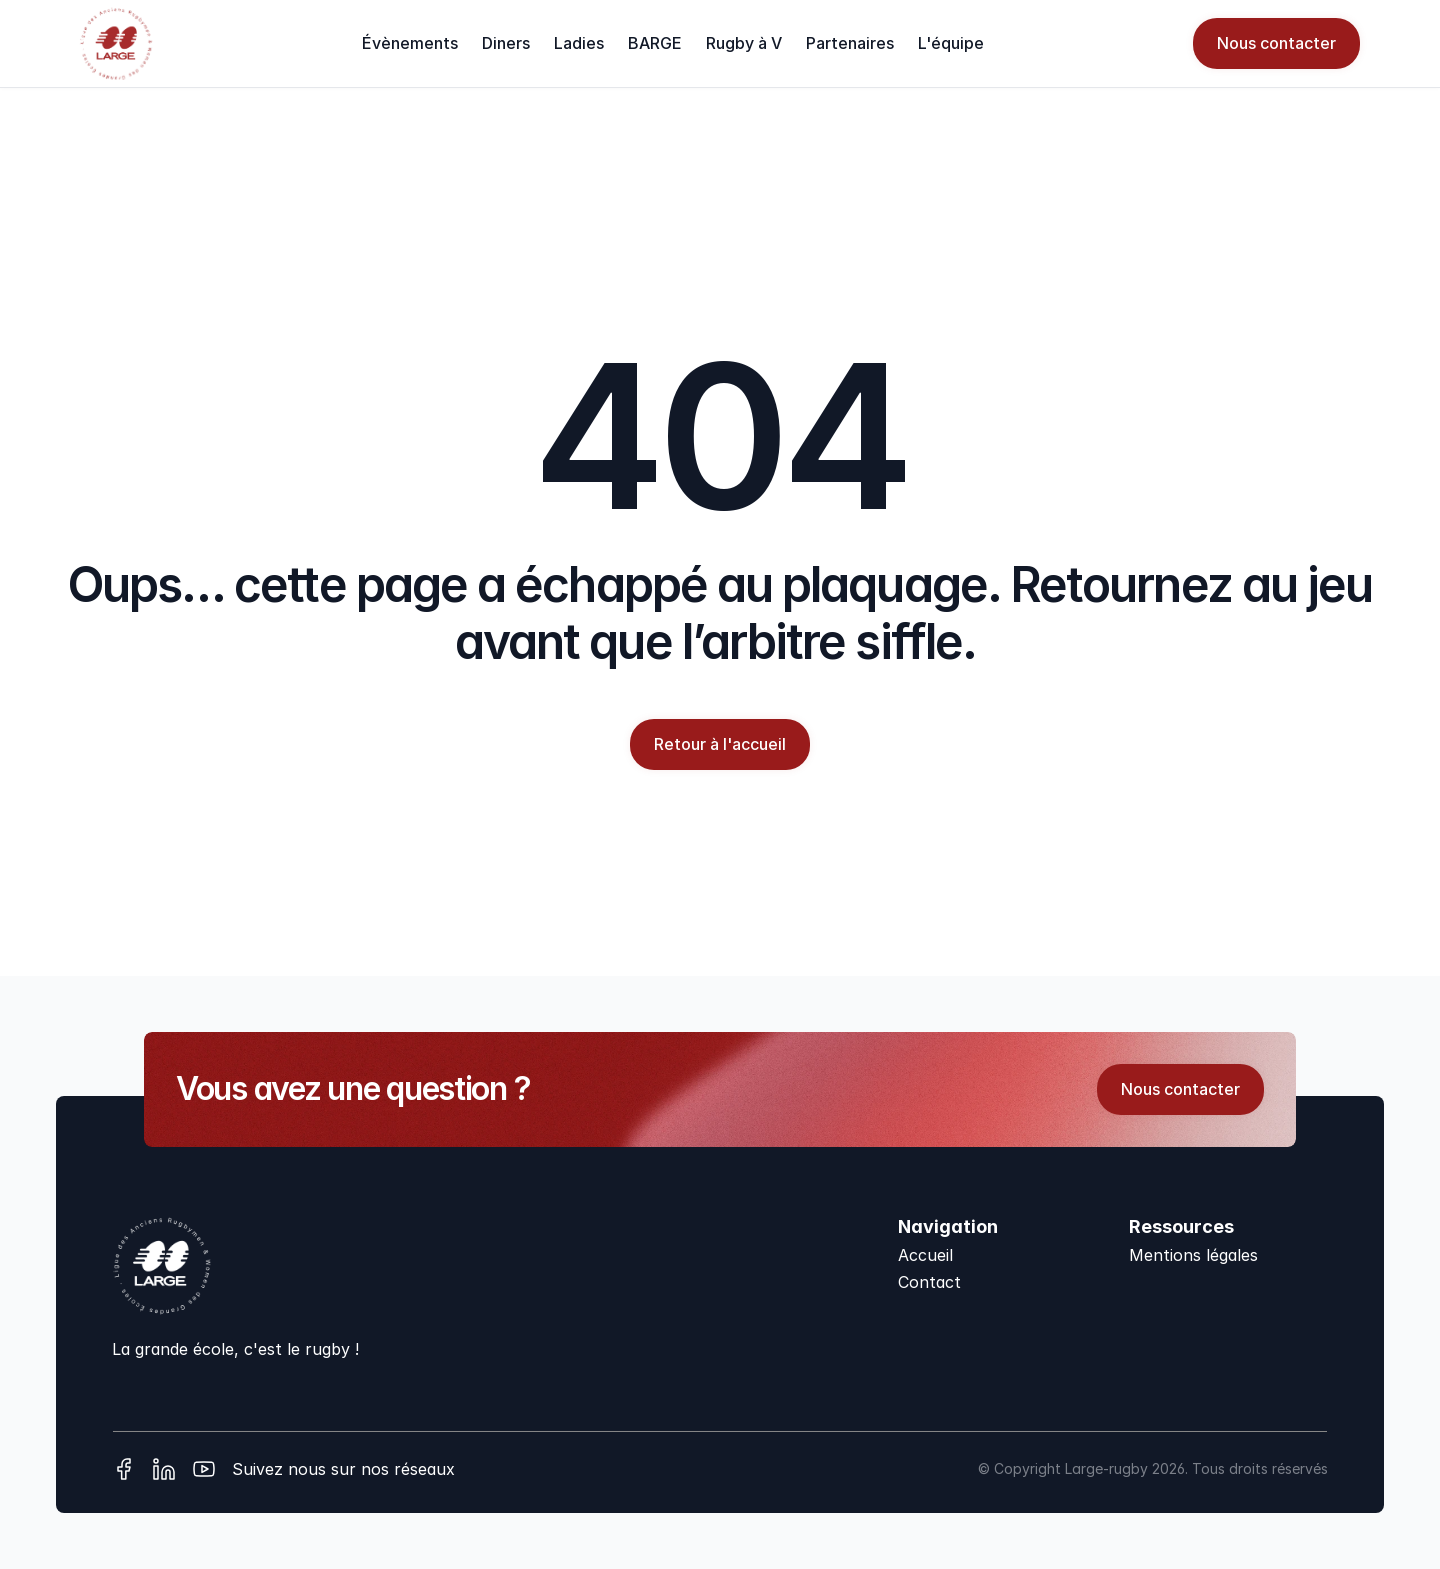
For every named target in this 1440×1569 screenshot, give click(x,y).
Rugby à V (744, 43)
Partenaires (850, 43)
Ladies (579, 43)
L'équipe (951, 43)
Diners (506, 43)
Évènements (410, 43)
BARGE (655, 43)
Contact (929, 1282)
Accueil (925, 1255)
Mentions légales (1193, 1255)
